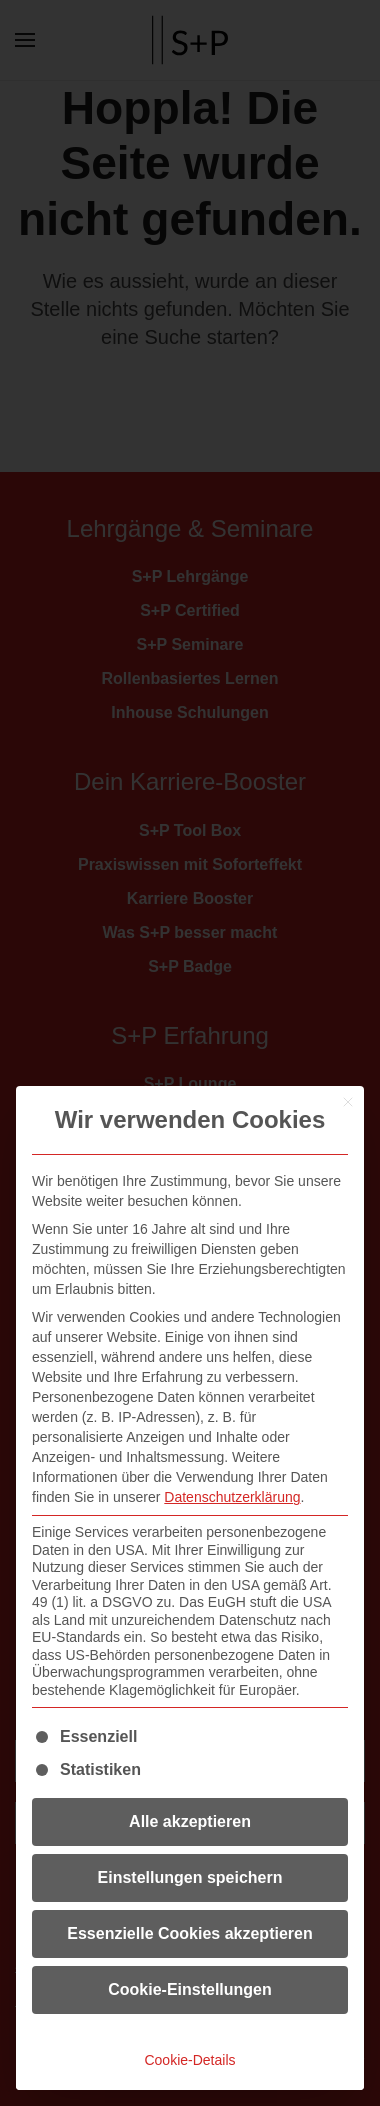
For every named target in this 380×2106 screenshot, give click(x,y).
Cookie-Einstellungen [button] (190, 1989)
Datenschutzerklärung (232, 1497)
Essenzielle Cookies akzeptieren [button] (189, 1933)
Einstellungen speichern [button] (190, 1877)
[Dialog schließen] (348, 1102)
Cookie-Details (189, 2060)
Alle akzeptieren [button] (190, 1821)
